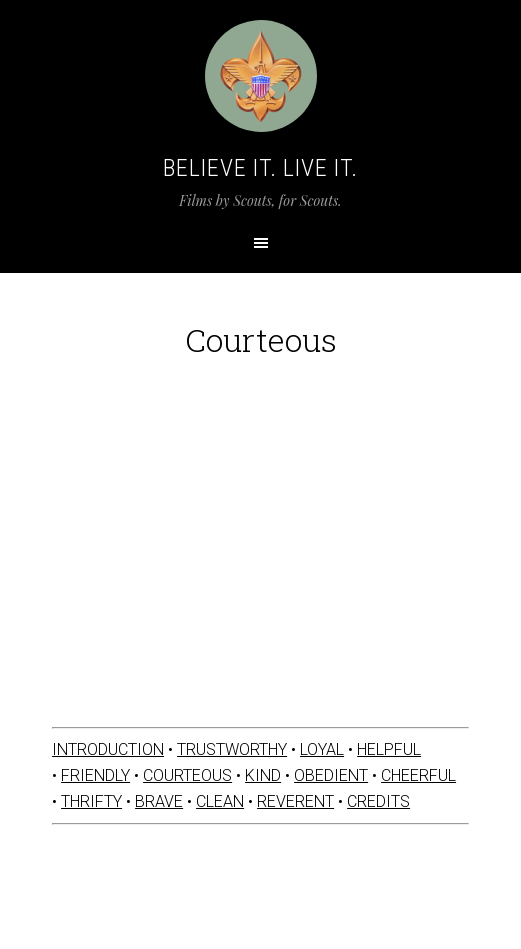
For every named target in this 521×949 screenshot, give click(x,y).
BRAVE (159, 801)
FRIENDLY (95, 775)
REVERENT (295, 801)
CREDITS (378, 801)
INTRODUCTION (108, 749)
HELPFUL (389, 749)
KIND (263, 775)
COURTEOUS (187, 775)
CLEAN (220, 801)
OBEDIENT (331, 775)
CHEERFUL (418, 775)
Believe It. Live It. (260, 168)
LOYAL (322, 749)
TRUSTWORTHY (232, 749)
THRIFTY (91, 801)
